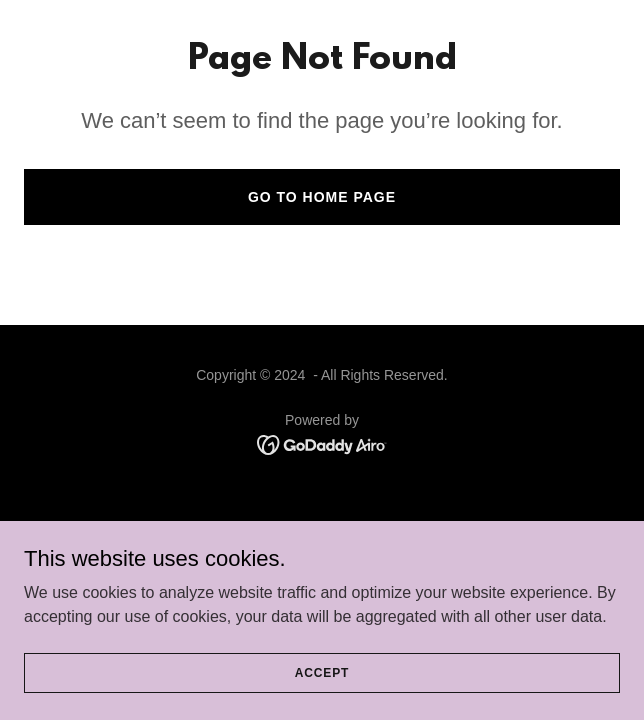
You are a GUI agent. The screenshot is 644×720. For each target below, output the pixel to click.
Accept (322, 672)
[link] (322, 443)
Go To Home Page (322, 197)
